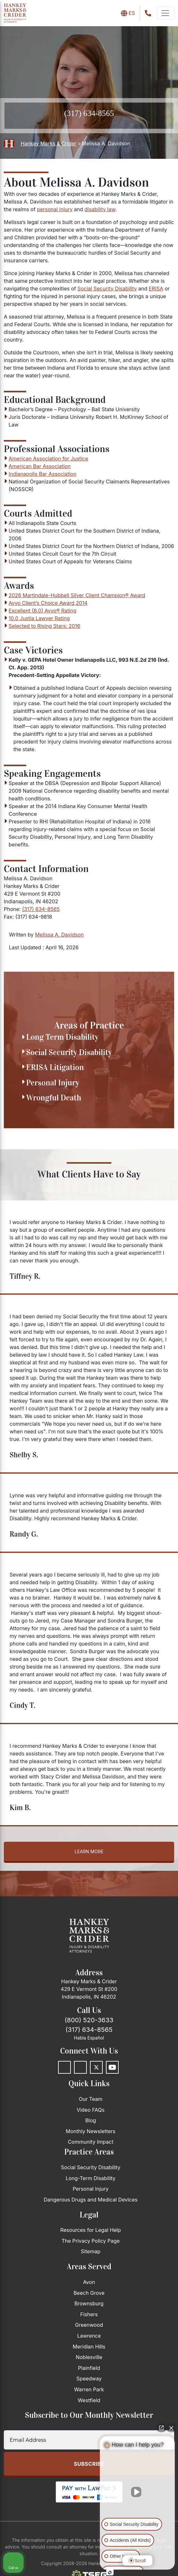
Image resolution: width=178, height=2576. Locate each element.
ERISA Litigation (55, 1067)
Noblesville (89, 2357)
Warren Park (89, 2389)
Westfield (89, 2400)
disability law (100, 209)
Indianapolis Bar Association (43, 474)
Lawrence (89, 2336)
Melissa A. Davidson (59, 934)
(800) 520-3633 (89, 2020)
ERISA (156, 288)
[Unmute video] (137, 2492)
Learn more (89, 1851)
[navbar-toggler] (165, 13)
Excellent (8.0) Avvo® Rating (43, 610)
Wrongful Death (53, 1098)
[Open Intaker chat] (110, 2572)
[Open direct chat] (161, 2427)
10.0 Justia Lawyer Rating (39, 618)
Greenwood (89, 2325)
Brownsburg (88, 2303)
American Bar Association (39, 466)
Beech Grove (88, 2293)
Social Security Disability (107, 288)
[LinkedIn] (80, 2067)
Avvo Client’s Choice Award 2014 (48, 603)
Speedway (88, 2378)
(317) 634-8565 (89, 113)
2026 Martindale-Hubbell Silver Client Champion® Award (77, 595)
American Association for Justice (48, 458)
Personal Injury (52, 1083)
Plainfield (89, 2368)
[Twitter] (96, 2067)
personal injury (55, 209)
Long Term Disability (62, 1037)
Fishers (89, 2314)
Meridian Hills (89, 2346)
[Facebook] (64, 2067)
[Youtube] (112, 2067)
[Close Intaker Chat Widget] (171, 2427)
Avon (89, 2282)
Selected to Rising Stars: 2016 (44, 626)
